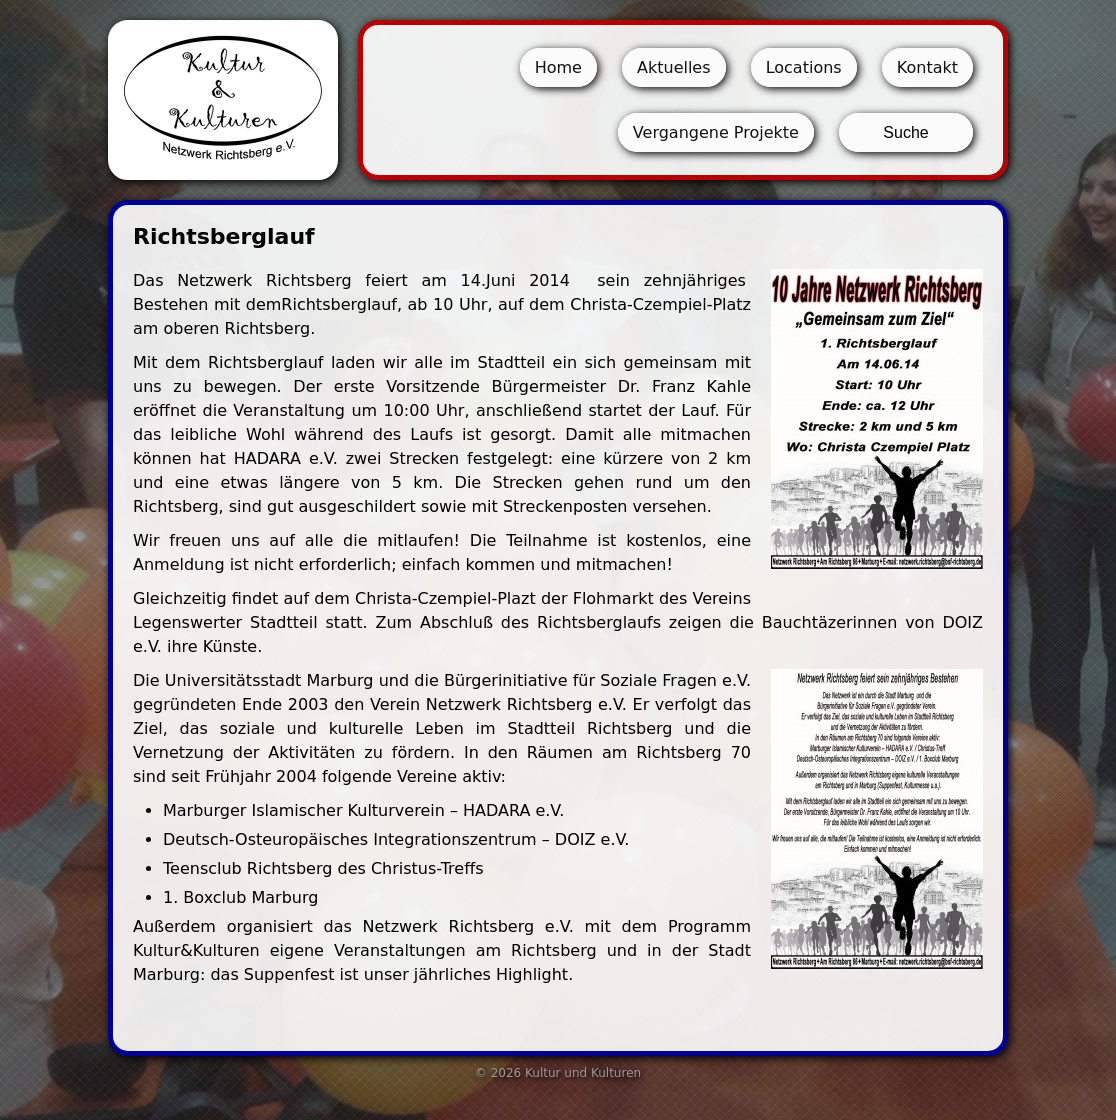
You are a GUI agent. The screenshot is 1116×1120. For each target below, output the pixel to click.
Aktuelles (674, 67)
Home (558, 67)
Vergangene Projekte (716, 132)
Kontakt (927, 67)
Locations (804, 67)
